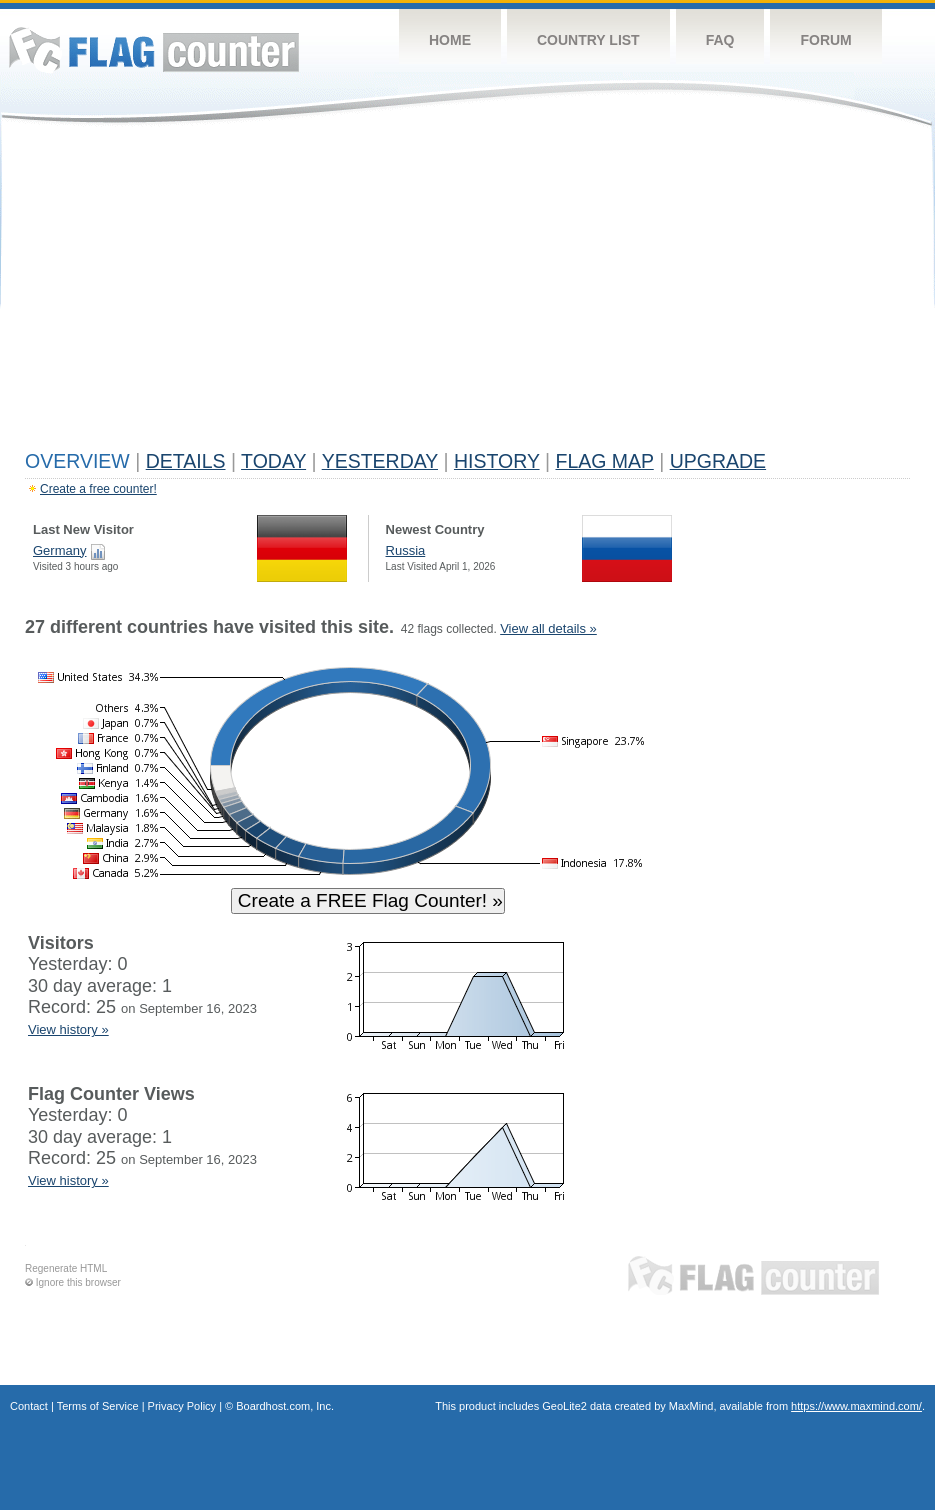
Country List (588, 40)
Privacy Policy (182, 1406)
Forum (825, 40)
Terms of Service (98, 1406)
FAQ (720, 40)
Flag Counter (154, 49)
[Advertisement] (467, 292)
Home (450, 40)
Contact (29, 1406)
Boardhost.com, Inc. (285, 1406)
